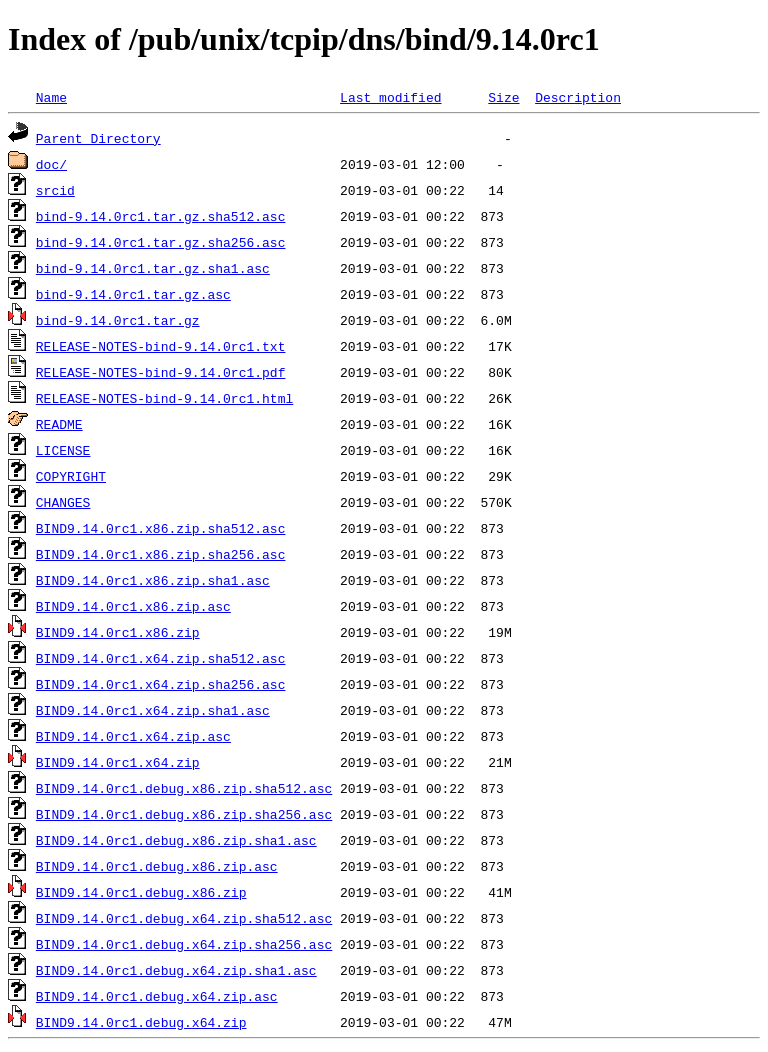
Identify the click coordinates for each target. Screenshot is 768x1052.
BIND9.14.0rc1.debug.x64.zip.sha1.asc (176, 970)
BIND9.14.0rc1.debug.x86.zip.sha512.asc (184, 788)
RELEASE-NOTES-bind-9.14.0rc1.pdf (161, 372)
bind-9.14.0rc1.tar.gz (118, 320)
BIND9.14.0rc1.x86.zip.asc (133, 606)
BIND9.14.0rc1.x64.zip (118, 762)
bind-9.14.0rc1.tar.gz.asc (133, 294)
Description (578, 97)
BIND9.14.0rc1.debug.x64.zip (141, 1022)
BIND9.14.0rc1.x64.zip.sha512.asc (161, 658)
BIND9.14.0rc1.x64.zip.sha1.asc (153, 710)
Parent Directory (98, 138)
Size (503, 97)
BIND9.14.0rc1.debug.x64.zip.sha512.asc (184, 918)
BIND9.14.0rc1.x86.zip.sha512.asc (161, 528)
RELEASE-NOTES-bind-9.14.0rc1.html (164, 398)
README (59, 424)
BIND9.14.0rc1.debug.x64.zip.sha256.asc (184, 944)
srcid (55, 190)
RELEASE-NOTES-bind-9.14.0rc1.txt (161, 346)
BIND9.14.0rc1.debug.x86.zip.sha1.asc (176, 840)
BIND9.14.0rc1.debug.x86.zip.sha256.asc (184, 814)
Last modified (390, 97)
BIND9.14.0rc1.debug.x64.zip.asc (157, 996)
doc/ (51, 164)
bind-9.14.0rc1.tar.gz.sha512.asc (161, 216)
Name (51, 97)
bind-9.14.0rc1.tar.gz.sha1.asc (153, 268)
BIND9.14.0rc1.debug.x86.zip (141, 892)
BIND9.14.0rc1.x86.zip (118, 632)
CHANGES (63, 502)
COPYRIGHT (71, 476)
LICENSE (63, 450)
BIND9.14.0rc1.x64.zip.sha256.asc (161, 684)
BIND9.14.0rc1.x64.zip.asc (133, 736)
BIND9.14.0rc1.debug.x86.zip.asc (157, 866)
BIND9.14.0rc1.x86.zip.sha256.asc (161, 554)
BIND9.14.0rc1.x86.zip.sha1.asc (153, 580)
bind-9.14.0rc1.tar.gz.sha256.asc (161, 242)
